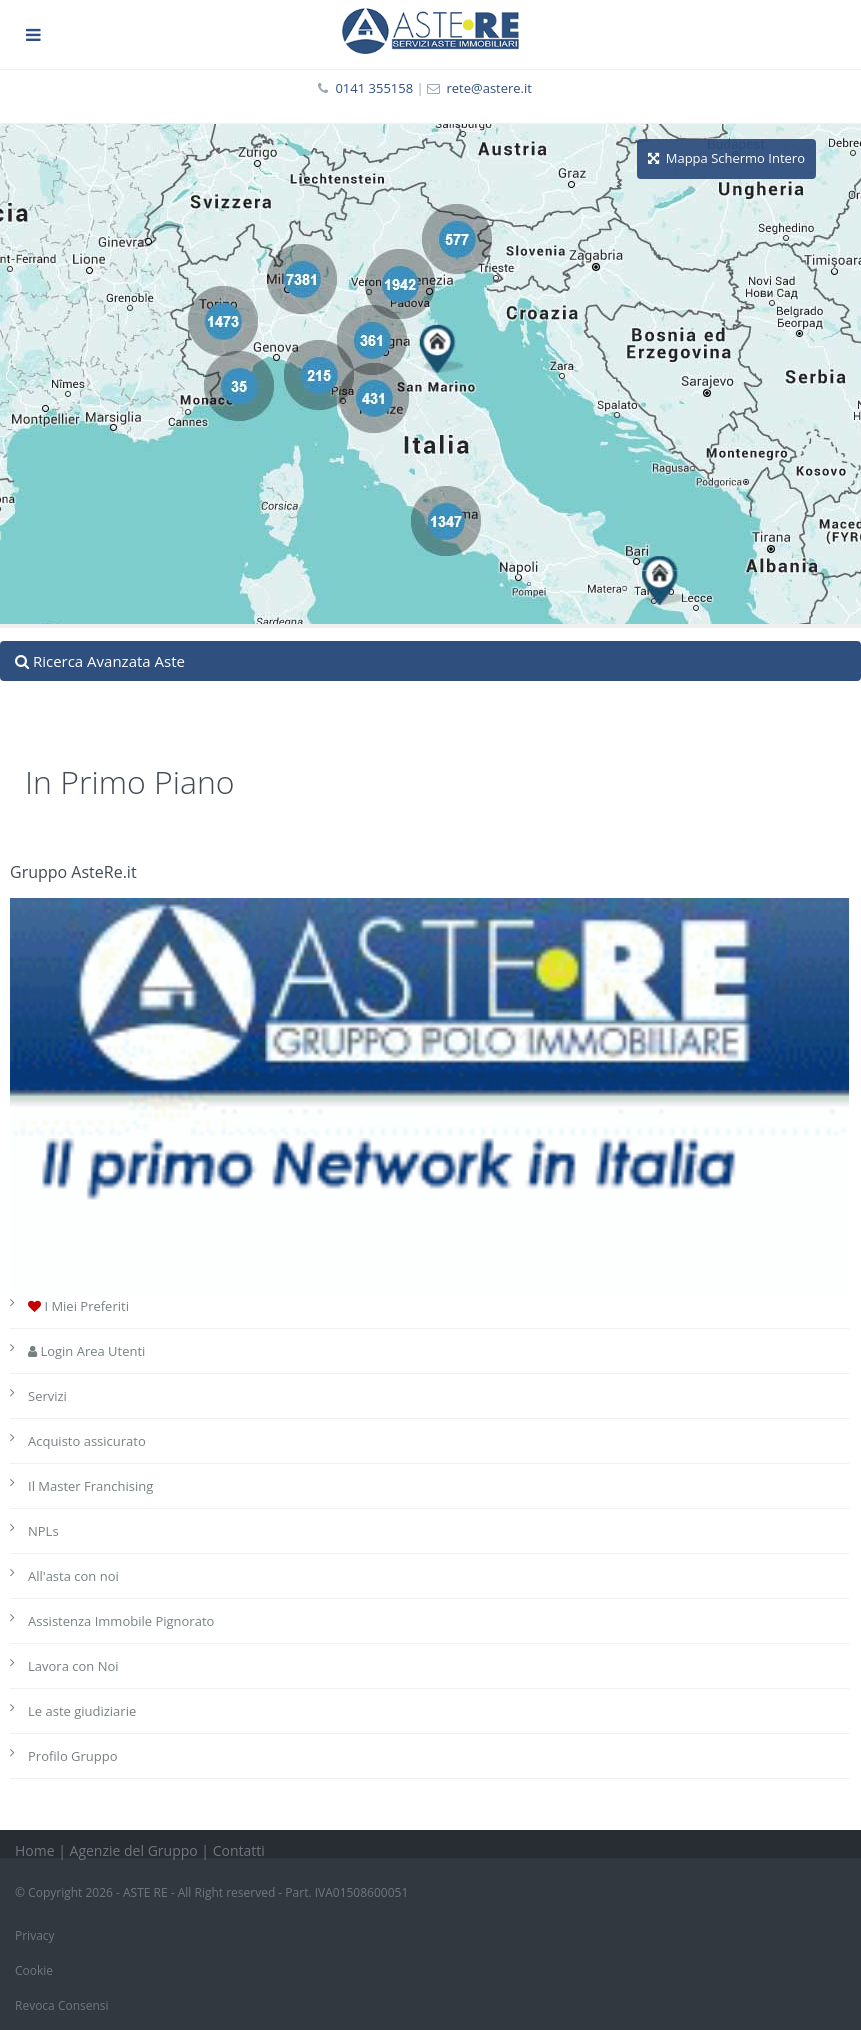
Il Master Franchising (90, 1486)
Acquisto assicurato (87, 1441)
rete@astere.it (489, 88)
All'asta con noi (73, 1576)
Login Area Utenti (86, 1351)
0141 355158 (374, 88)
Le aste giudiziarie (82, 1711)
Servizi (47, 1396)
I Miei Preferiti (78, 1306)
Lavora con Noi (73, 1666)
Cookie (34, 1970)
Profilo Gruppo (73, 1756)
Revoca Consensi (62, 2005)
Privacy (35, 1935)
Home (35, 1850)
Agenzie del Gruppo (134, 1850)
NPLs (43, 1531)
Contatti (239, 1850)
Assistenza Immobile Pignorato (121, 1621)
